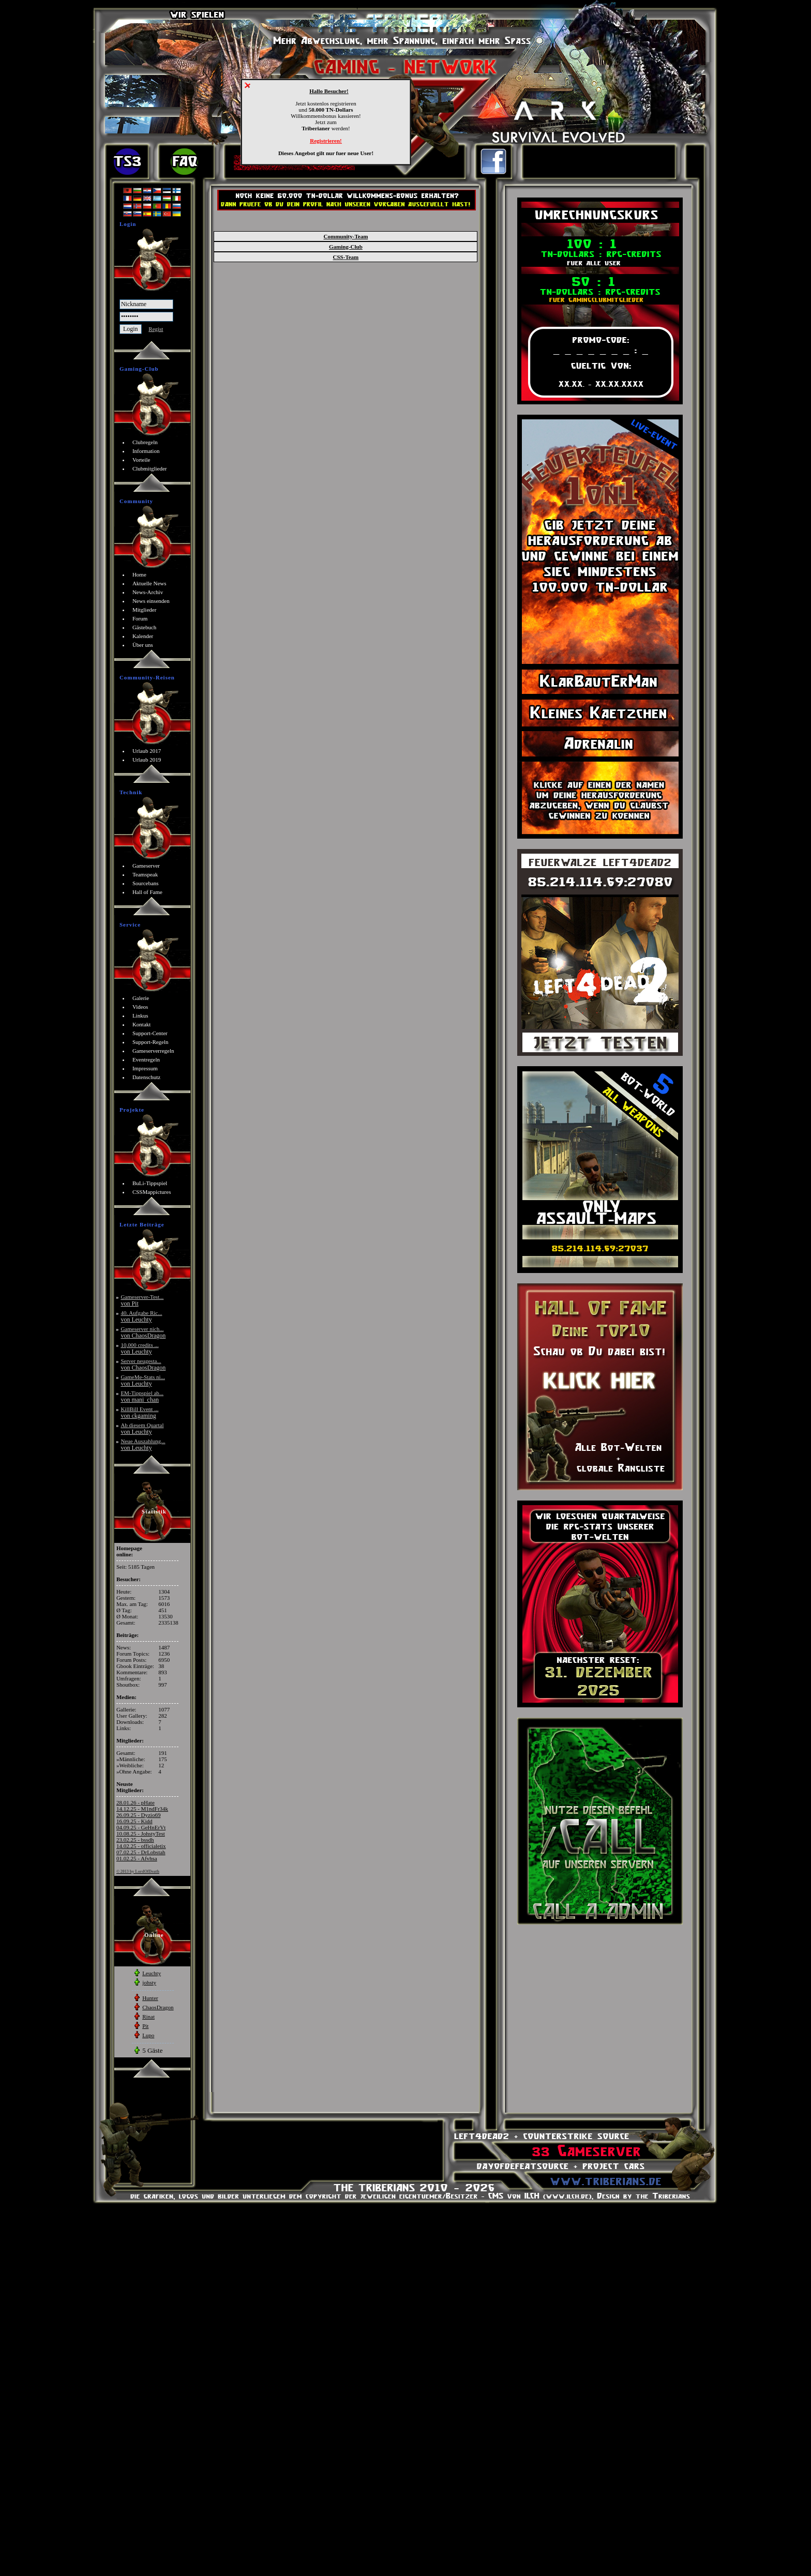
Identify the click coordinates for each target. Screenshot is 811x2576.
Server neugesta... (143, 1364)
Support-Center (150, 1033)
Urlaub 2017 (146, 751)
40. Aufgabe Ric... (141, 1316)
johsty (149, 1982)
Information (146, 451)
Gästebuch (144, 627)
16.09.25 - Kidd (134, 1821)
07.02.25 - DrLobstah (141, 1852)
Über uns (142, 645)
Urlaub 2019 (146, 759)
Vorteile (141, 460)
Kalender (142, 636)
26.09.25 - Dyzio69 (138, 1815)
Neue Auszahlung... (143, 1444)
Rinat (148, 2016)
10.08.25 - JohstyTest (140, 1833)
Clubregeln (145, 442)
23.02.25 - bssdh (135, 1840)
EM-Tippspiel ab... (142, 1396)
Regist (155, 329)
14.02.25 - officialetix (141, 1846)
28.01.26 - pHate (135, 1802)
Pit (145, 2026)
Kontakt (141, 1024)
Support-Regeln (150, 1042)
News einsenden (151, 601)
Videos (140, 1007)
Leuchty (151, 1973)
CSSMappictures (151, 1192)
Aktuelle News (149, 583)
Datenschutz (146, 1077)
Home (139, 574)
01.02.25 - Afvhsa (136, 1858)
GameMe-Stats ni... (143, 1380)
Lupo (148, 2035)
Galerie (140, 998)
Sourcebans (145, 883)
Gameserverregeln (153, 1051)
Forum (139, 618)
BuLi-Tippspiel (149, 1183)
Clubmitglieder (149, 468)
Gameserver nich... (143, 1332)
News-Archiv (147, 592)
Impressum (145, 1068)
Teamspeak (145, 874)
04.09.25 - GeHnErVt (141, 1827)
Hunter (150, 1998)
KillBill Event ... (139, 1412)
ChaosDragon (158, 2007)
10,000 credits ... (139, 1348)
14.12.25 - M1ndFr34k (142, 1809)
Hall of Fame (147, 892)
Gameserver (146, 865)
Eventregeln (146, 1059)
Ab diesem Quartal (142, 1428)
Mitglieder (144, 610)
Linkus (140, 1015)
